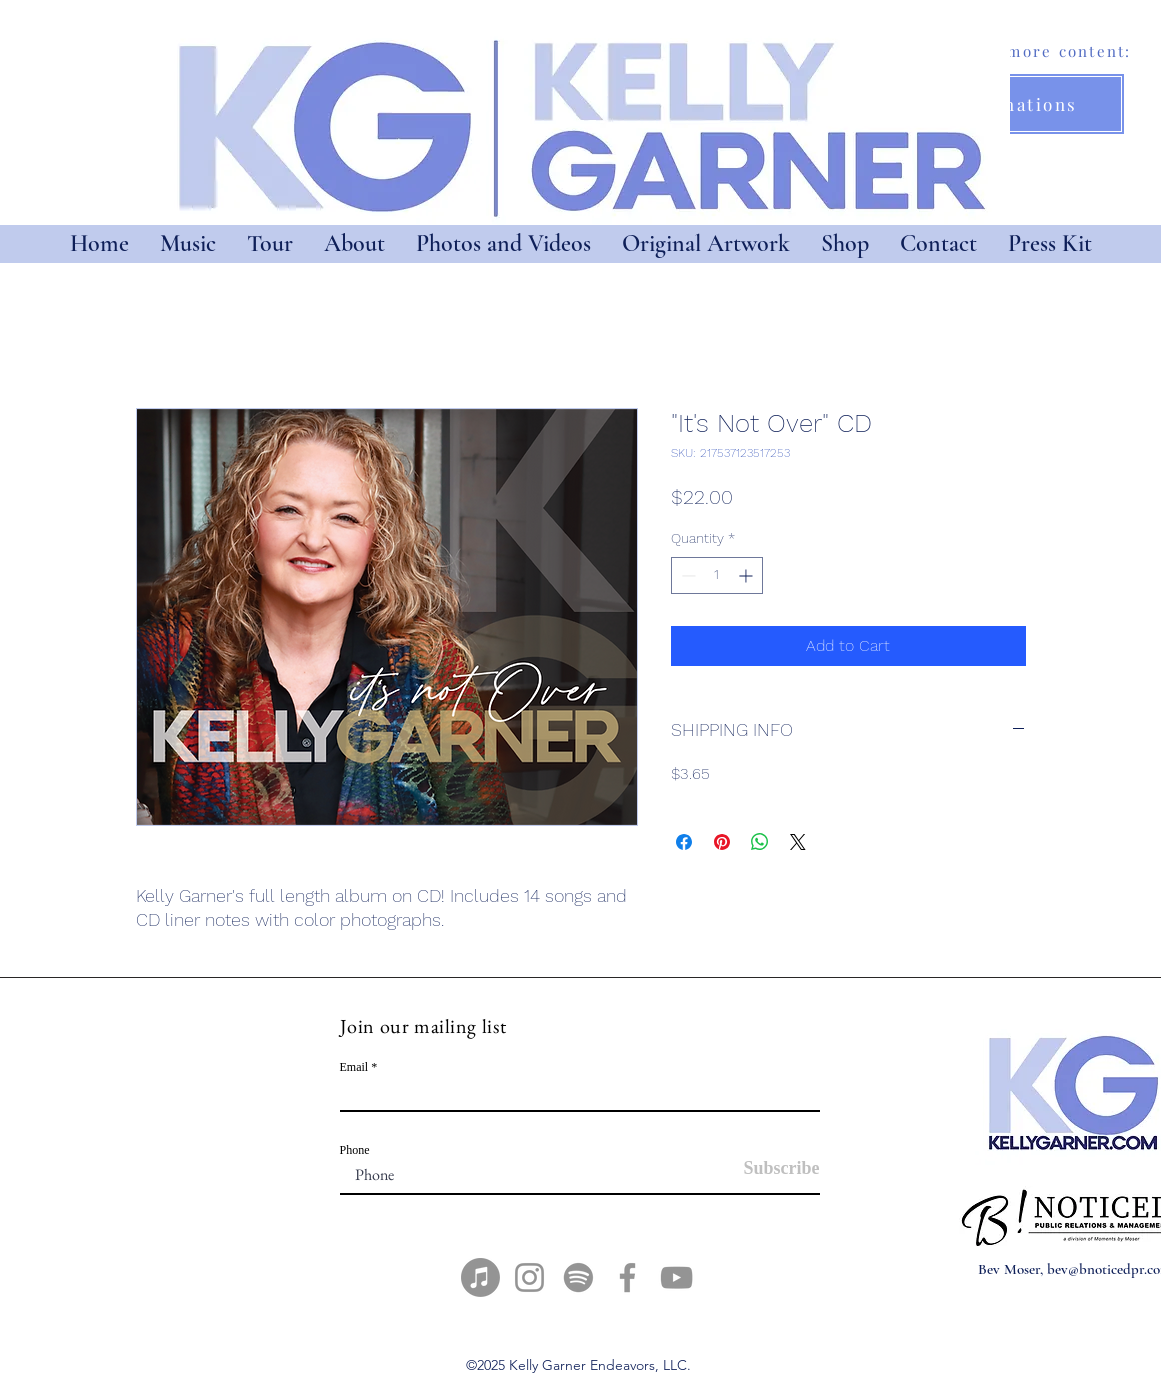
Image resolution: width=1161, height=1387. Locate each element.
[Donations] (1028, 104)
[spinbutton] (717, 575)
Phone (355, 1150)
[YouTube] (676, 1277)
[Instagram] (529, 1277)
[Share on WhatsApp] (760, 842)
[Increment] (747, 575)
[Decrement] (686, 575)
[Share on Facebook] (684, 842)
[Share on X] (798, 842)
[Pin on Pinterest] (722, 842)
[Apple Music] (480, 1277)
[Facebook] (627, 1277)
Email (354, 1067)
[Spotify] (578, 1277)
